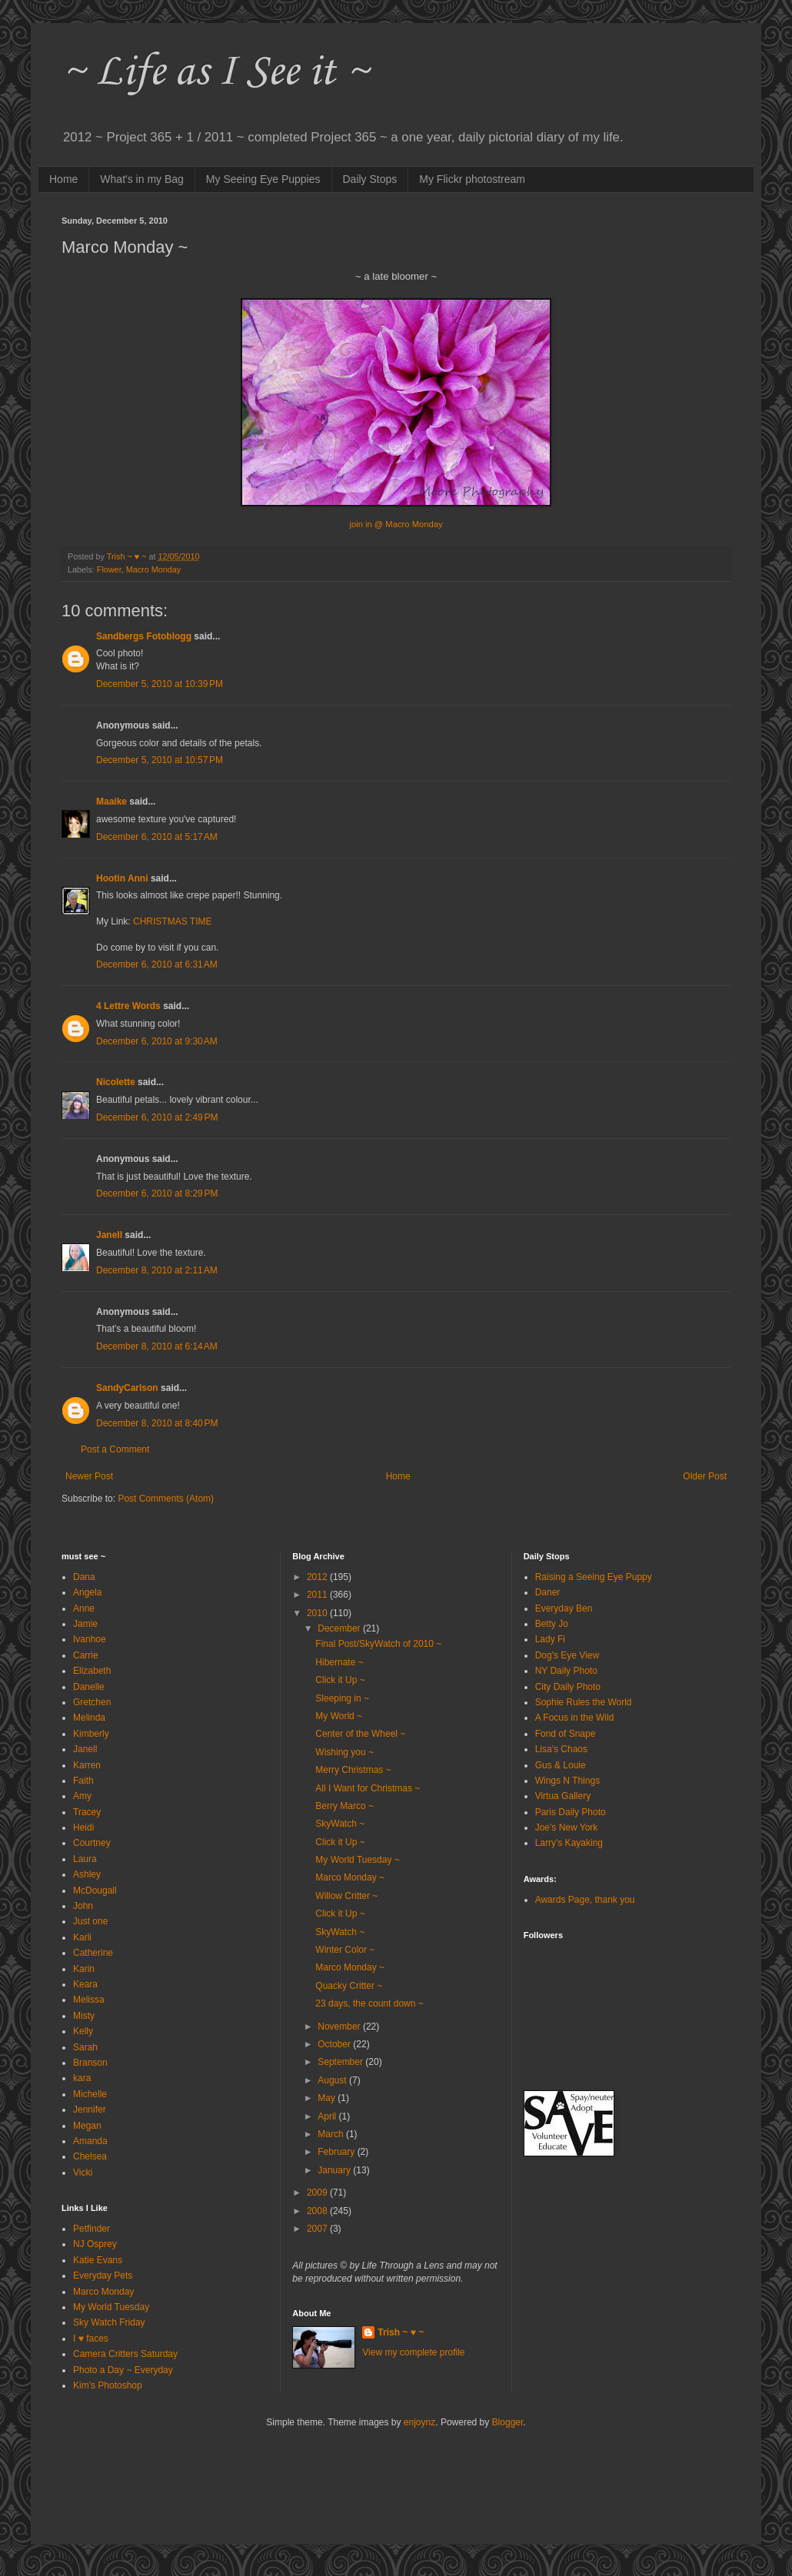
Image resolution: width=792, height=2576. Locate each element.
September (341, 2061)
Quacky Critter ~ (348, 1985)
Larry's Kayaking (569, 1842)
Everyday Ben (564, 1608)
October (335, 2044)
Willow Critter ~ (346, 1896)
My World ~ (338, 1716)
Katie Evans (97, 2260)
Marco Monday (103, 2291)
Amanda (90, 2141)
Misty (84, 2015)
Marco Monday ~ (349, 1877)
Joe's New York (566, 1827)
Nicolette (115, 1082)
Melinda (89, 1717)
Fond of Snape (565, 1733)
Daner (548, 1592)
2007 (318, 2228)
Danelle (89, 1686)
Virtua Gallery (563, 1796)
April (328, 2116)
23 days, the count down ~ (369, 2003)
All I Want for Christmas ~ (367, 1788)
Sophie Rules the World (583, 1702)
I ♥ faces (90, 2338)
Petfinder (91, 2228)
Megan (87, 2125)
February (337, 2151)
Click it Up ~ (339, 1680)
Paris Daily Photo (570, 1812)
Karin (84, 1969)
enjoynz (419, 2422)
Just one (90, 1921)
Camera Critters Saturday (125, 2354)
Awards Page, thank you (585, 1899)
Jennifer (89, 2109)
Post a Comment (115, 1449)
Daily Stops (370, 179)
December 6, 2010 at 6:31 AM (157, 964)
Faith (83, 1780)
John (83, 1905)
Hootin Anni (122, 878)
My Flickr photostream (472, 179)
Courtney (92, 1842)
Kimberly (91, 1733)
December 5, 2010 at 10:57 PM (159, 760)
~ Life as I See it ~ (215, 73)
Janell (109, 1235)
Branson (90, 2062)
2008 (318, 2211)
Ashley (87, 1874)
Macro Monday (153, 569)
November (340, 2026)
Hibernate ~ (339, 1662)
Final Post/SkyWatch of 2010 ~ (378, 1643)
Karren (87, 1765)
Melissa (89, 1999)
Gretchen (92, 1702)
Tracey (87, 1812)
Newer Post (89, 1476)
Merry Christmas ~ (353, 1769)
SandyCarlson (127, 1388)
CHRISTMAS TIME (172, 921)
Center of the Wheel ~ (360, 1733)
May (328, 2098)
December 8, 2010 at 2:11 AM (157, 1270)
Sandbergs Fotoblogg (143, 636)
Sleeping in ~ (342, 1698)
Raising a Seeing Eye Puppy (593, 1577)
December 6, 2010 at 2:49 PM (157, 1117)
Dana (84, 1577)
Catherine (93, 1952)
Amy (82, 1796)
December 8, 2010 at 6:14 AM (157, 1346)
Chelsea (90, 2156)
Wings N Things (567, 1780)
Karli (82, 1937)
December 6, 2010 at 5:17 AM (157, 837)
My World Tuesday (111, 2307)
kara (82, 2078)
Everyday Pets (102, 2275)
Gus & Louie (560, 1765)
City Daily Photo (568, 1686)
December (340, 1628)
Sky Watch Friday (109, 2322)
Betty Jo (551, 1623)
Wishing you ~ (344, 1752)
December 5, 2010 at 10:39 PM (159, 684)
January (335, 2170)
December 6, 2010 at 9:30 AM (157, 1041)
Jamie (85, 1623)
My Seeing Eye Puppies (263, 179)
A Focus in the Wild (574, 1717)
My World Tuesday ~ (357, 1859)
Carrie (85, 1655)
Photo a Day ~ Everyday (123, 2370)
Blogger (508, 2422)
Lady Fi (550, 1639)
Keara (85, 1984)
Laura (85, 1859)
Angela (87, 1592)
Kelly (83, 2031)
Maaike (111, 801)
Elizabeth (92, 1670)
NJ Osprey (95, 2244)
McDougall (95, 1890)
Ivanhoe (89, 1639)
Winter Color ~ (344, 1949)
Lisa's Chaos (561, 1749)
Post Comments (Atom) (166, 1498)
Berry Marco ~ (344, 1806)
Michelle (90, 2094)
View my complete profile (413, 2352)
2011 (318, 1594)
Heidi (83, 1827)
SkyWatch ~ (339, 1823)
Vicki (82, 2172)
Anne (84, 1608)
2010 (318, 1613)
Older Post (705, 1476)
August (333, 2080)
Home (63, 179)
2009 (318, 2192)
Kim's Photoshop (107, 2385)
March (332, 2134)
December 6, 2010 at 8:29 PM (157, 1193)
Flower (109, 569)
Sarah (85, 2047)
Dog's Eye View (567, 1655)
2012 (318, 1577)
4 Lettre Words (128, 1006)
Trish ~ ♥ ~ (401, 2332)
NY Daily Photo (566, 1670)
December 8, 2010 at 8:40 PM (157, 1423)
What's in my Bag (142, 179)
